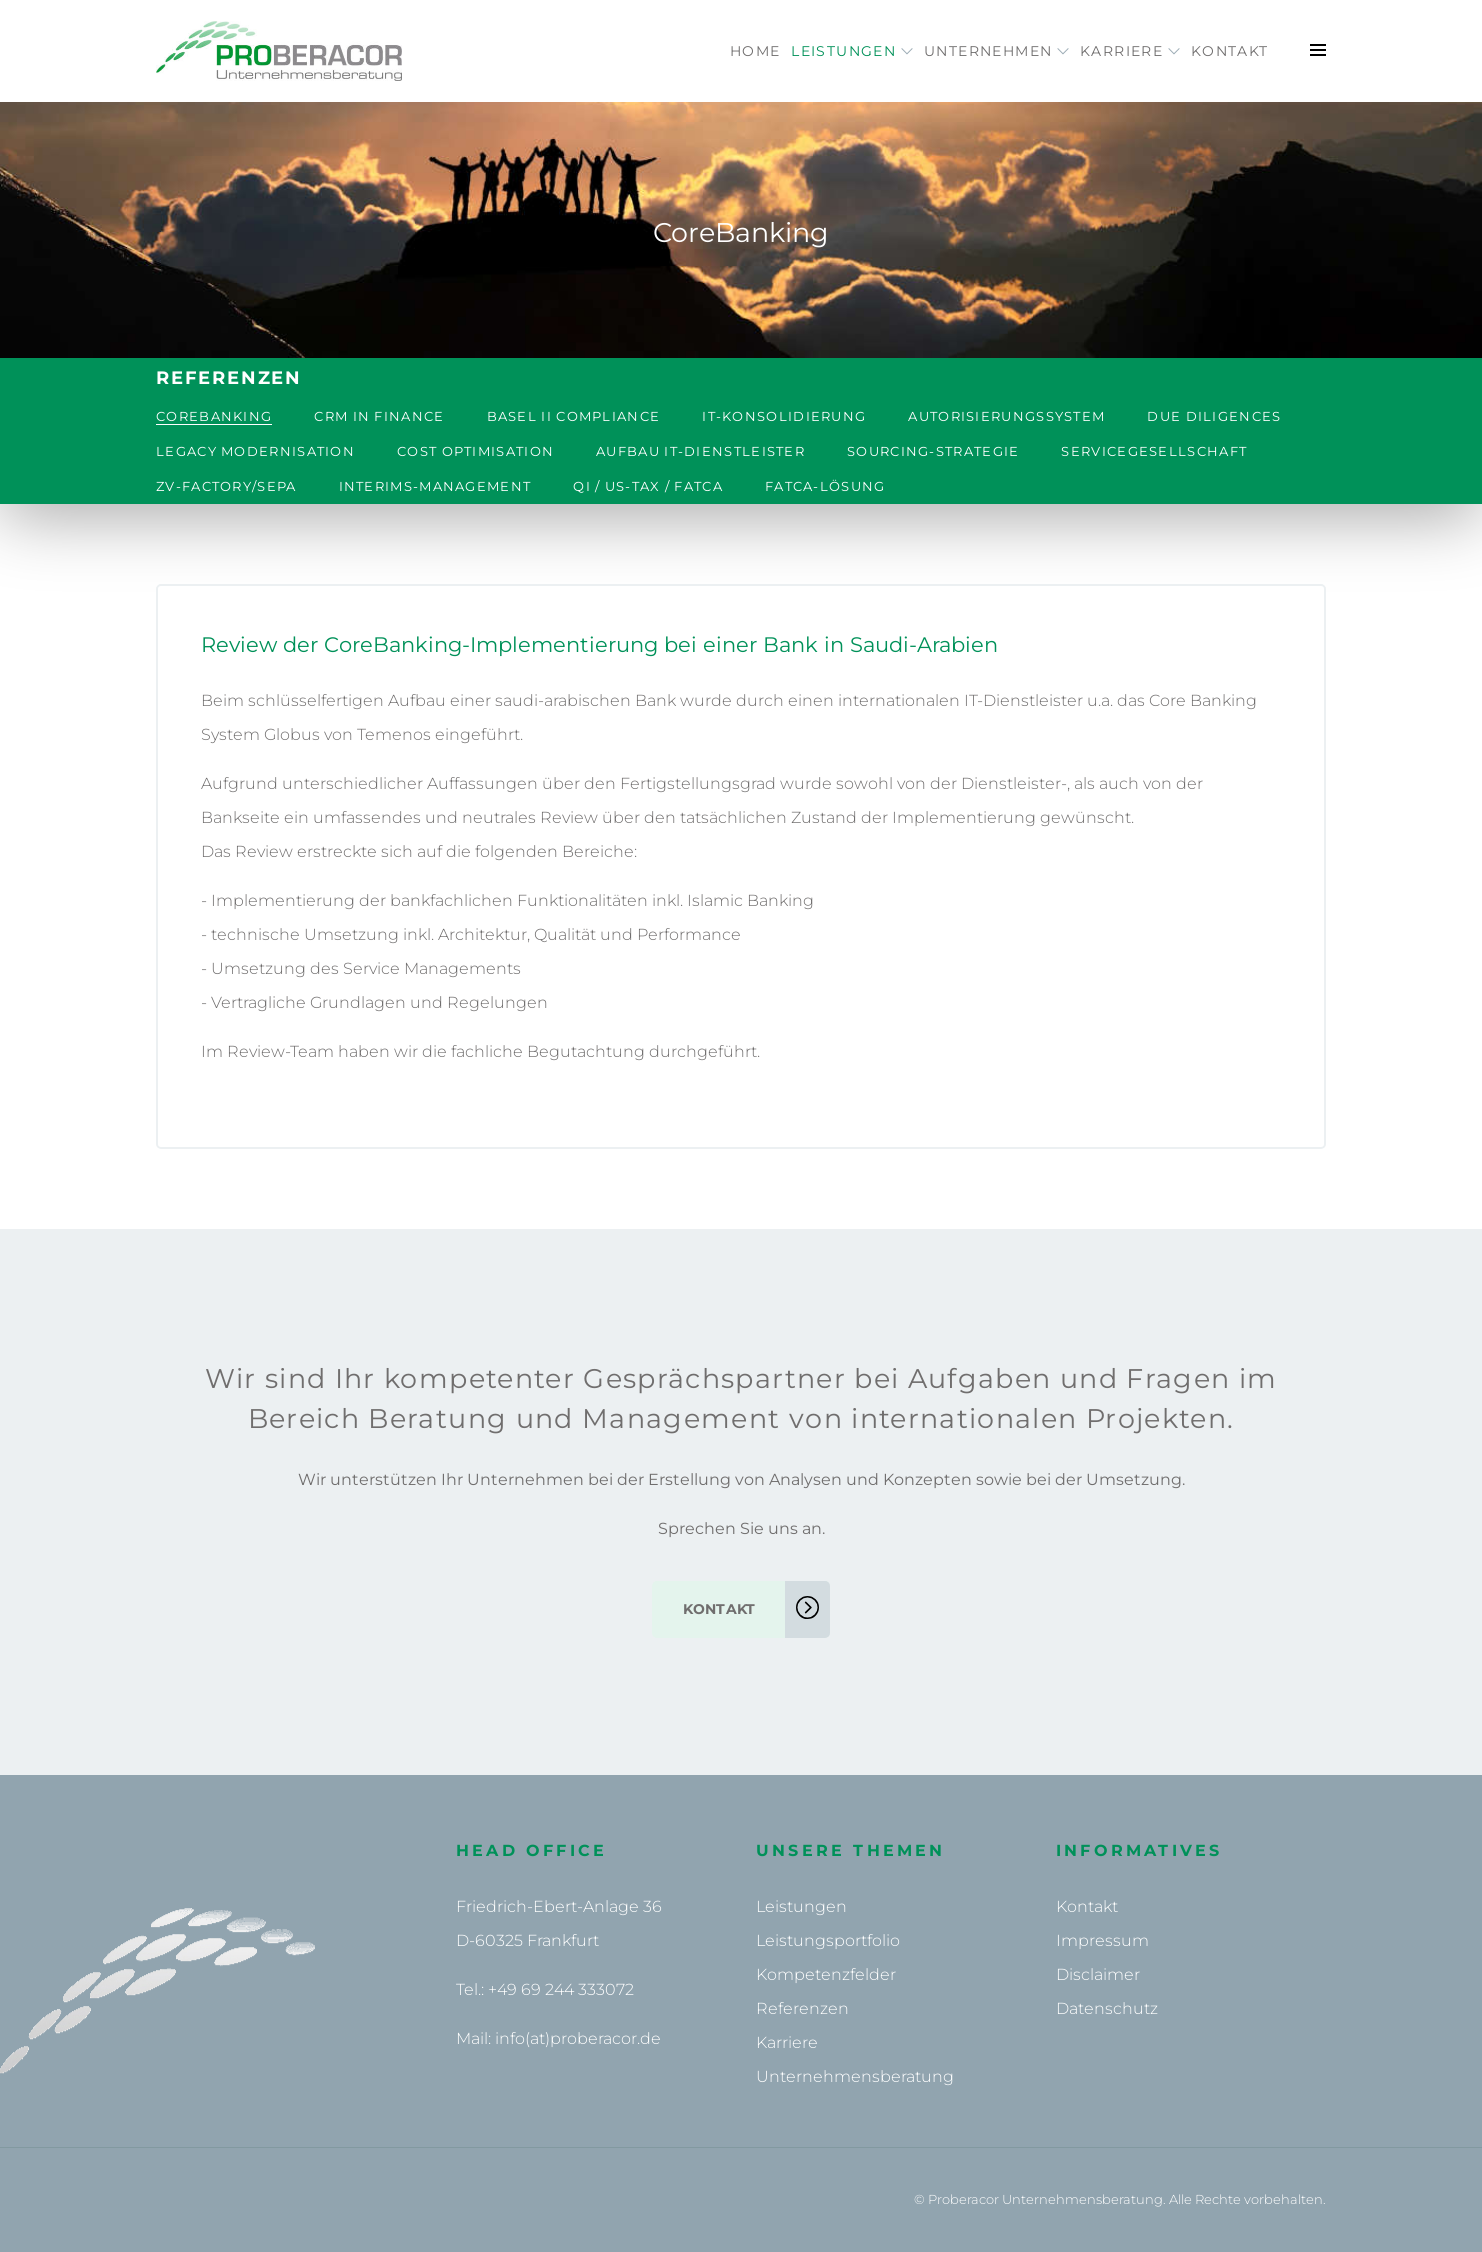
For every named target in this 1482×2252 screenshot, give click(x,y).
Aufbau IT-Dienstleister (700, 451)
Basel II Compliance (574, 416)
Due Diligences (1214, 416)
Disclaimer (1098, 1974)
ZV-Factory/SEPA (226, 486)
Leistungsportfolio (828, 1940)
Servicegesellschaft (1154, 451)
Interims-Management (435, 486)
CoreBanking (214, 416)
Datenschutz (1107, 2008)
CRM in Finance (379, 416)
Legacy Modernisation (255, 451)
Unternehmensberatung (855, 2076)
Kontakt (1219, 51)
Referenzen (802, 2008)
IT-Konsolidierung (784, 416)
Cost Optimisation (475, 451)
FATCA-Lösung (825, 486)
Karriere (1098, 51)
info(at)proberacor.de (578, 2038)
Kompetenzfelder (826, 1974)
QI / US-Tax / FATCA (648, 486)
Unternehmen (943, 51)
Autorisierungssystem (1006, 416)
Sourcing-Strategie (933, 451)
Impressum (1102, 1940)
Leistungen (778, 51)
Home (659, 51)
